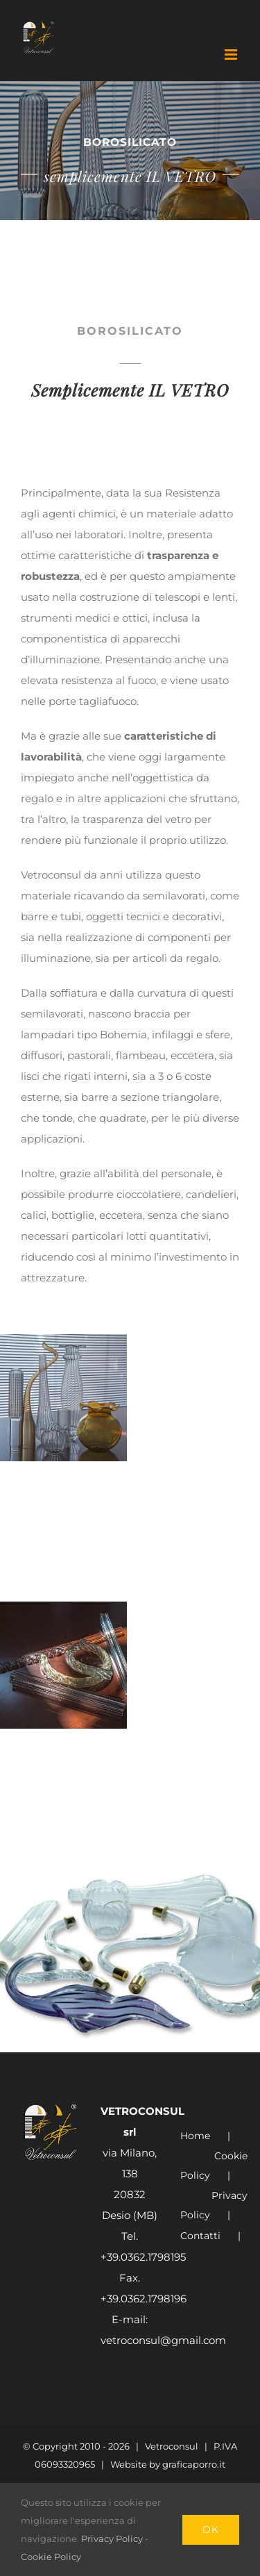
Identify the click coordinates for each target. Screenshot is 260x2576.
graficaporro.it (193, 2464)
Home (195, 2135)
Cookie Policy (214, 2166)
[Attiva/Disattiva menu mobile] (232, 54)
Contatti (200, 2235)
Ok (210, 2529)
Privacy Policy (214, 2205)
